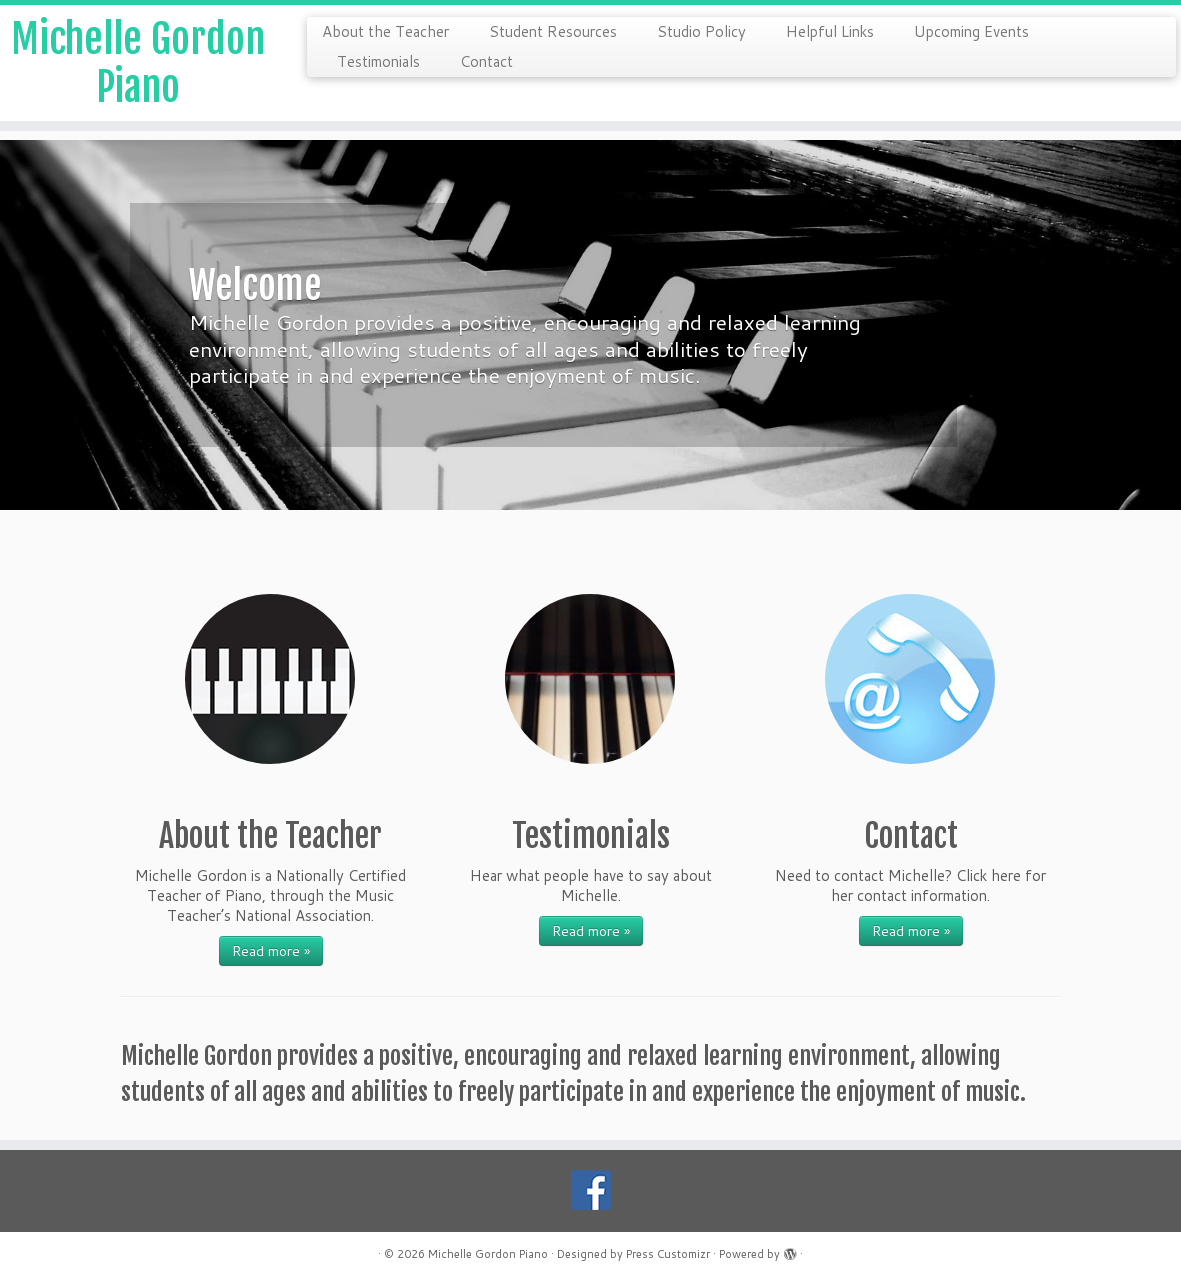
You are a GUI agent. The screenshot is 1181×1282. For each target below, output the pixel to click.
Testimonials (378, 61)
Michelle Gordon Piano (138, 63)
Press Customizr (668, 1254)
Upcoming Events (971, 31)
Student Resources (553, 31)
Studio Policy (701, 31)
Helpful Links (830, 31)
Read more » (271, 951)
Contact (486, 61)
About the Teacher (385, 31)
